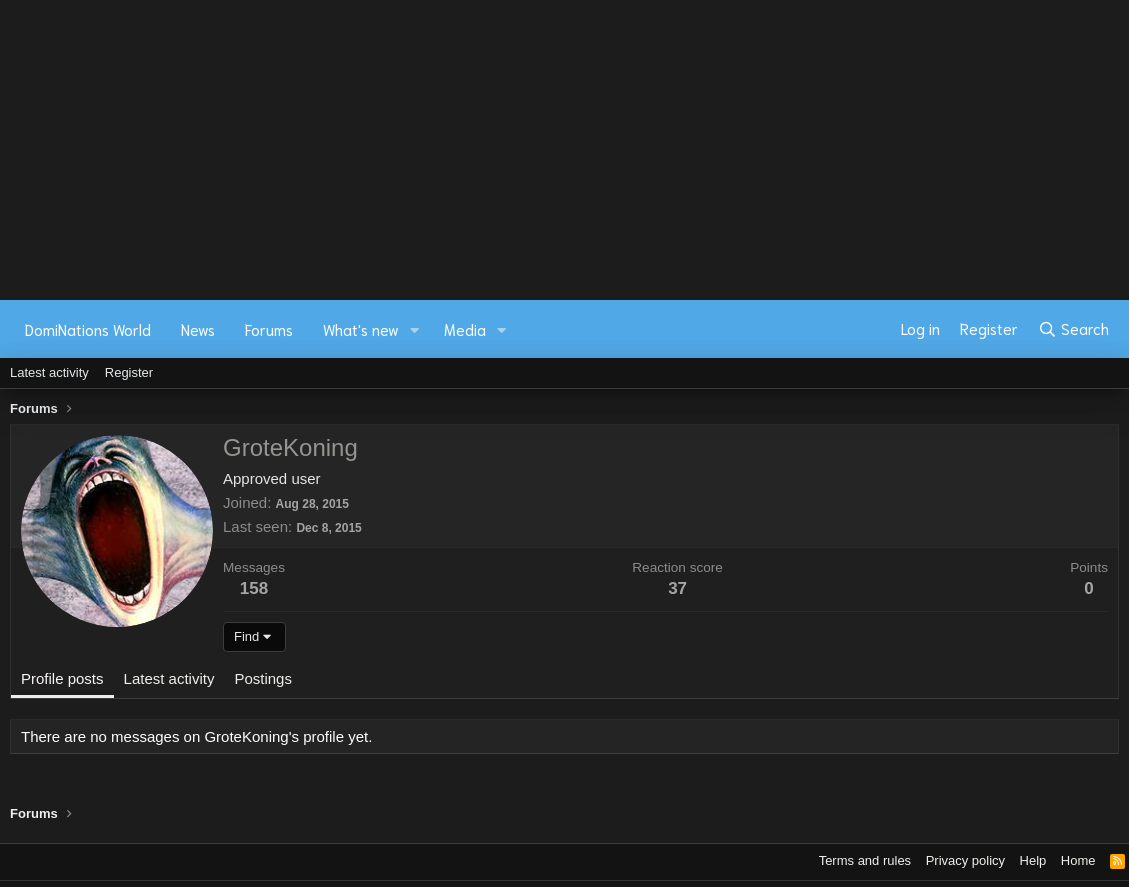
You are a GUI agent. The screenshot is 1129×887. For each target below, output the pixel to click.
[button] (415, 329)
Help (1033, 860)
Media (465, 329)
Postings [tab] (263, 678)
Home (1078, 860)
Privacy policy (965, 860)
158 (254, 588)
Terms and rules (865, 860)
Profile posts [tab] (62, 678)
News (198, 329)
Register (129, 372)
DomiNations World (88, 329)
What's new (361, 329)
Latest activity (49, 372)
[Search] (1073, 329)
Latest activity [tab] (169, 678)
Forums (269, 329)
